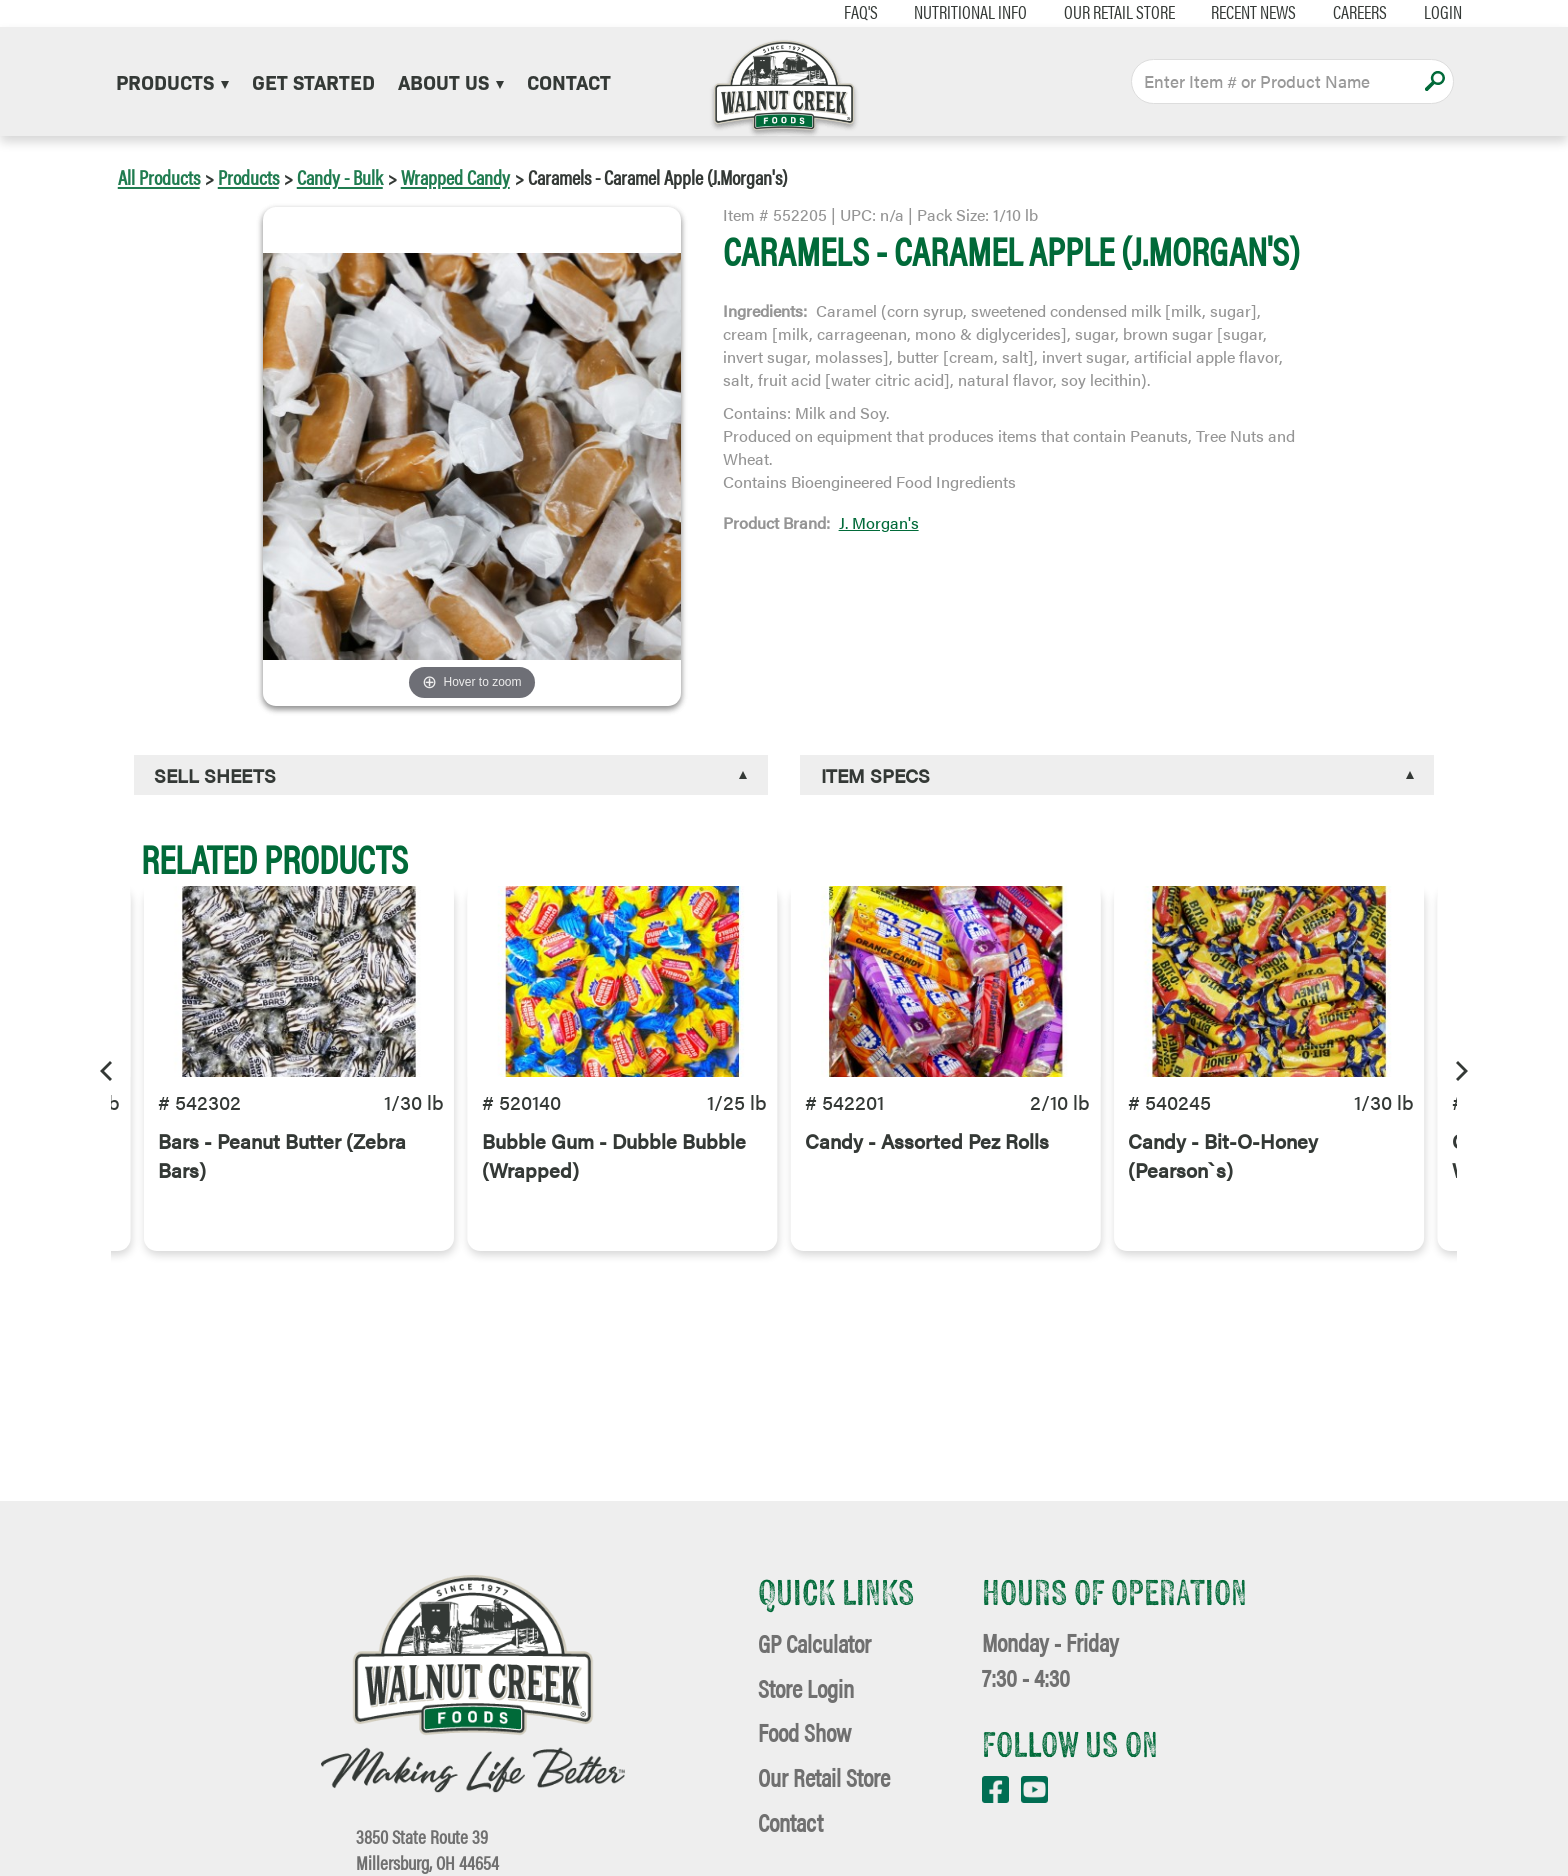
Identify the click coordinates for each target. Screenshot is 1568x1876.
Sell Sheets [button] (215, 775)
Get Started (313, 81)
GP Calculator (814, 1642)
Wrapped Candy (455, 176)
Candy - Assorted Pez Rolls (927, 1192)
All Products (159, 176)
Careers (1316, 12)
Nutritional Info (926, 12)
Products (172, 81)
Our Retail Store (1075, 12)
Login (1399, 12)
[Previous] (108, 1068)
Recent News (1210, 12)
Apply (1434, 81)
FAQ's (817, 12)
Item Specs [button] (875, 775)
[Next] (1460, 1068)
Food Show (804, 1731)
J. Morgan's (879, 522)
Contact (569, 81)
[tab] (451, 775)
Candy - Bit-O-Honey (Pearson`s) (1223, 1207)
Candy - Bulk (340, 176)
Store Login (806, 1687)
